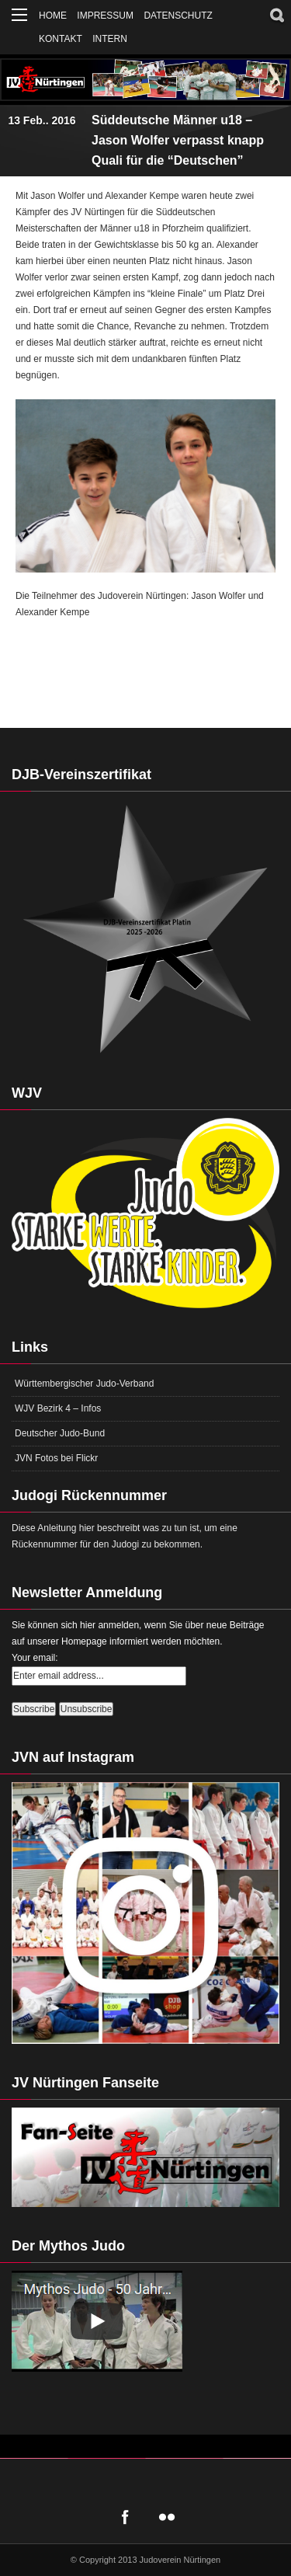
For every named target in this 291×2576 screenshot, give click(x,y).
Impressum (105, 15)
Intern (109, 38)
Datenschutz (178, 15)
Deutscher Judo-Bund (60, 1433)
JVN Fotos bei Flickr (56, 1458)
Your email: (35, 1657)
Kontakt (60, 38)
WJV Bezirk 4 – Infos (58, 1408)
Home (53, 15)
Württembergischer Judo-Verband (84, 1383)
